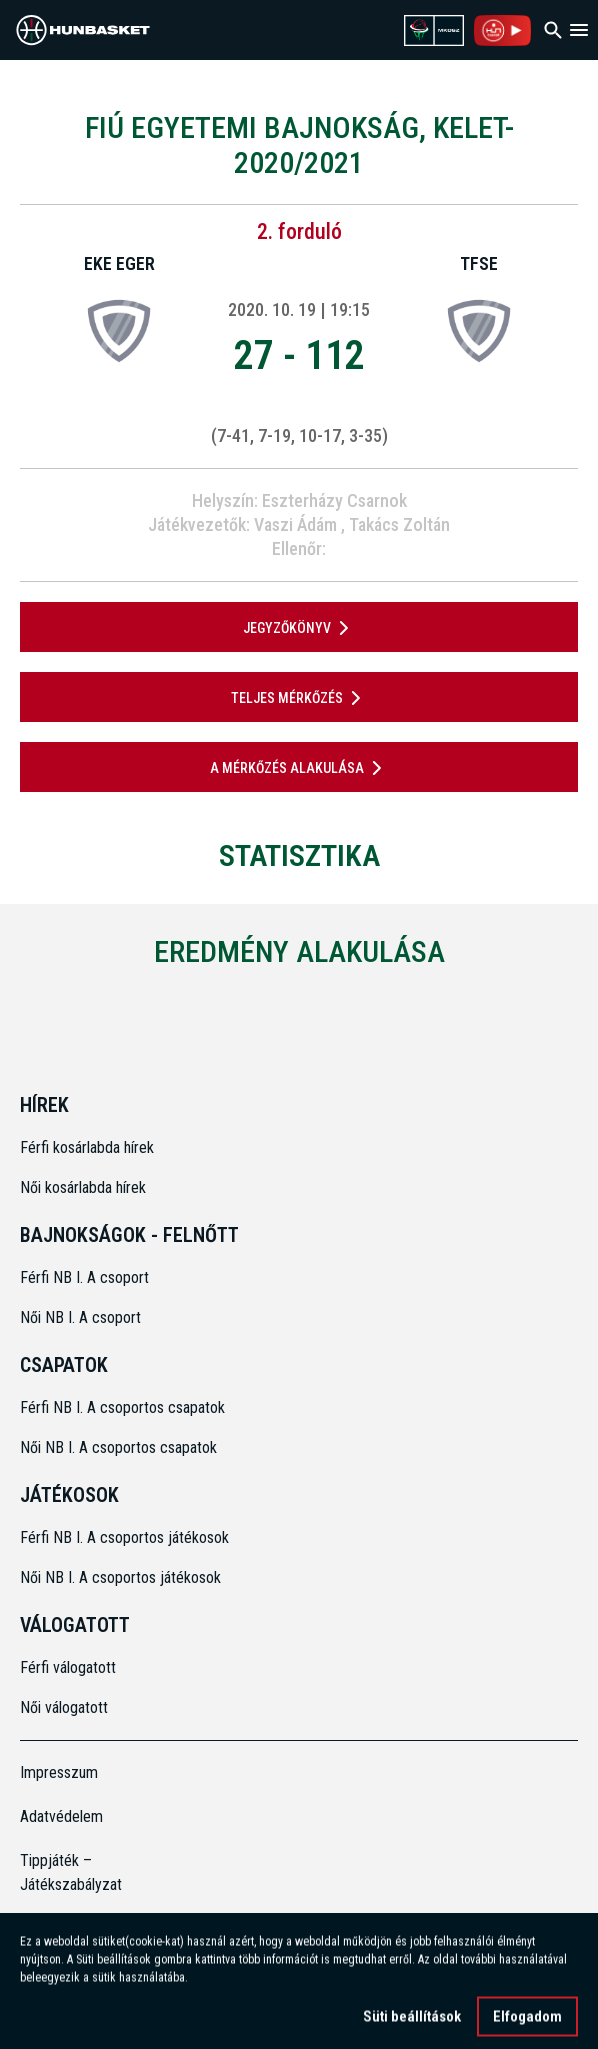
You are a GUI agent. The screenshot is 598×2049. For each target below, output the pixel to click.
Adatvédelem (61, 1816)
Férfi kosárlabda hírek (87, 1147)
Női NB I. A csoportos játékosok (120, 1577)
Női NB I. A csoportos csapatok (120, 1447)
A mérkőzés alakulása (299, 768)
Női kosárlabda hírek (83, 1187)
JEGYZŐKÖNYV (299, 628)
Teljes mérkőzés (299, 698)
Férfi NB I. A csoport (84, 1277)
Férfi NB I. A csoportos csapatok (124, 1407)
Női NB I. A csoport (80, 1317)
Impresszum (59, 1772)
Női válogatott (64, 1707)
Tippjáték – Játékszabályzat (71, 1872)
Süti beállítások (412, 2026)
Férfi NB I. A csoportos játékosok (124, 1537)
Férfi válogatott (68, 1667)
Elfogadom (527, 2026)
